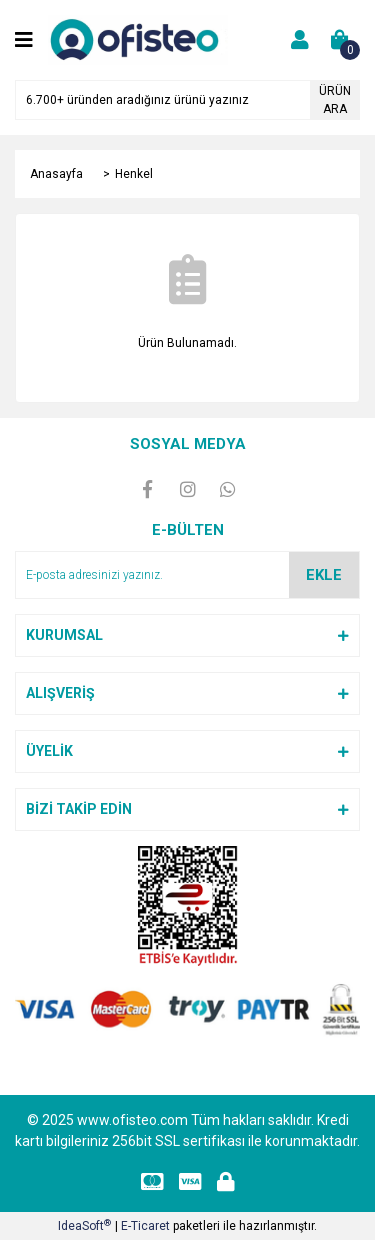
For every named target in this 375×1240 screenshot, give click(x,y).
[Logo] (138, 39)
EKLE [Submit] (324, 575)
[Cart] (340, 40)
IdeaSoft (84, 1226)
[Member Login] (300, 40)
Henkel (134, 174)
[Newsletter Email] (187, 575)
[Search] (187, 100)
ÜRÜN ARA (335, 100)
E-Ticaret (145, 1226)
